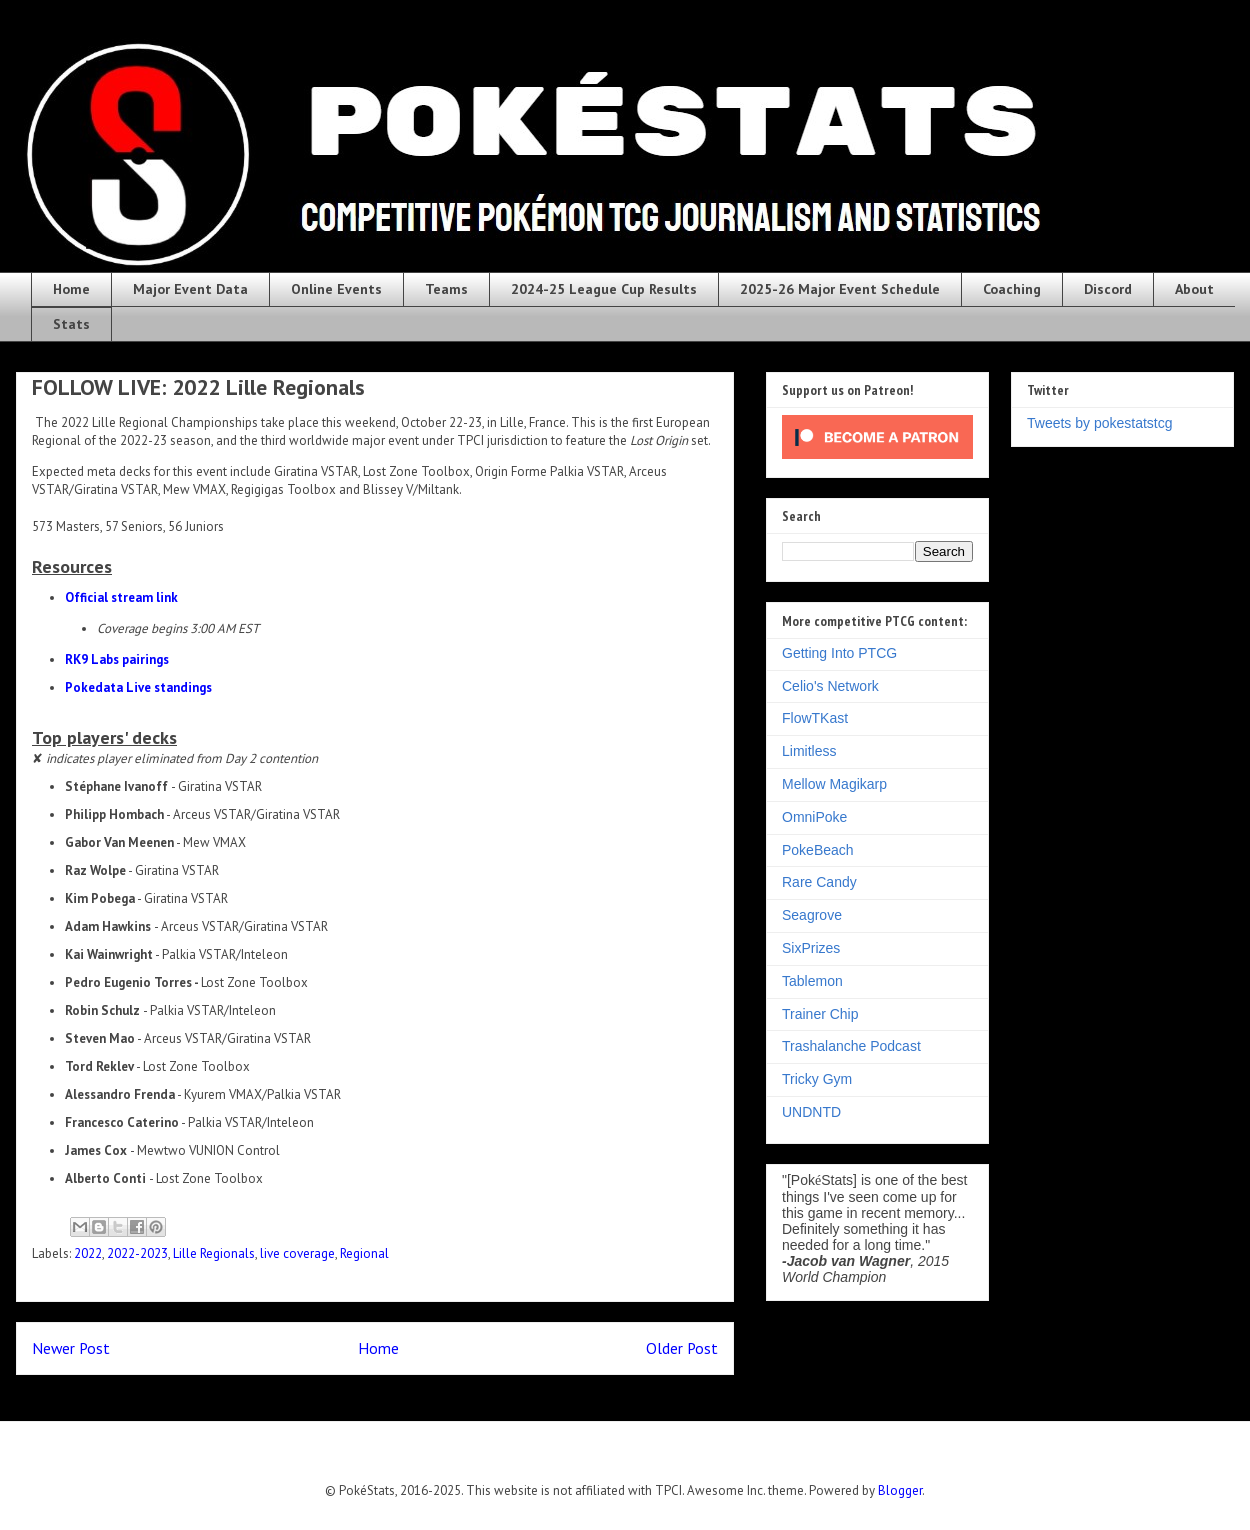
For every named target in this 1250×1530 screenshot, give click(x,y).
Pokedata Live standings (138, 687)
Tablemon (812, 981)
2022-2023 (137, 1253)
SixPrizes (811, 948)
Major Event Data (190, 289)
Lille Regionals (214, 1253)
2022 (88, 1253)
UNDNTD (811, 1112)
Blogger (900, 1490)
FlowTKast (815, 718)
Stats (71, 324)
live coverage (297, 1253)
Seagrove (812, 915)
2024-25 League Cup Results (604, 289)
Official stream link (121, 597)
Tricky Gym (817, 1079)
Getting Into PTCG (839, 653)
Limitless (809, 751)
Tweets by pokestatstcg (1100, 423)
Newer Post (71, 1348)
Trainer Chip (820, 1014)
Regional (364, 1253)
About (1194, 289)
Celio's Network (830, 686)
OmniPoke (814, 817)
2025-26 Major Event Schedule (840, 289)
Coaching (1012, 289)
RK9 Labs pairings (117, 659)
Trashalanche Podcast (851, 1046)
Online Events (336, 289)
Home (71, 289)
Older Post (682, 1348)
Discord (1108, 289)
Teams (446, 289)
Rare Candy (819, 882)
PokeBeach (818, 850)
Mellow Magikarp (834, 784)
